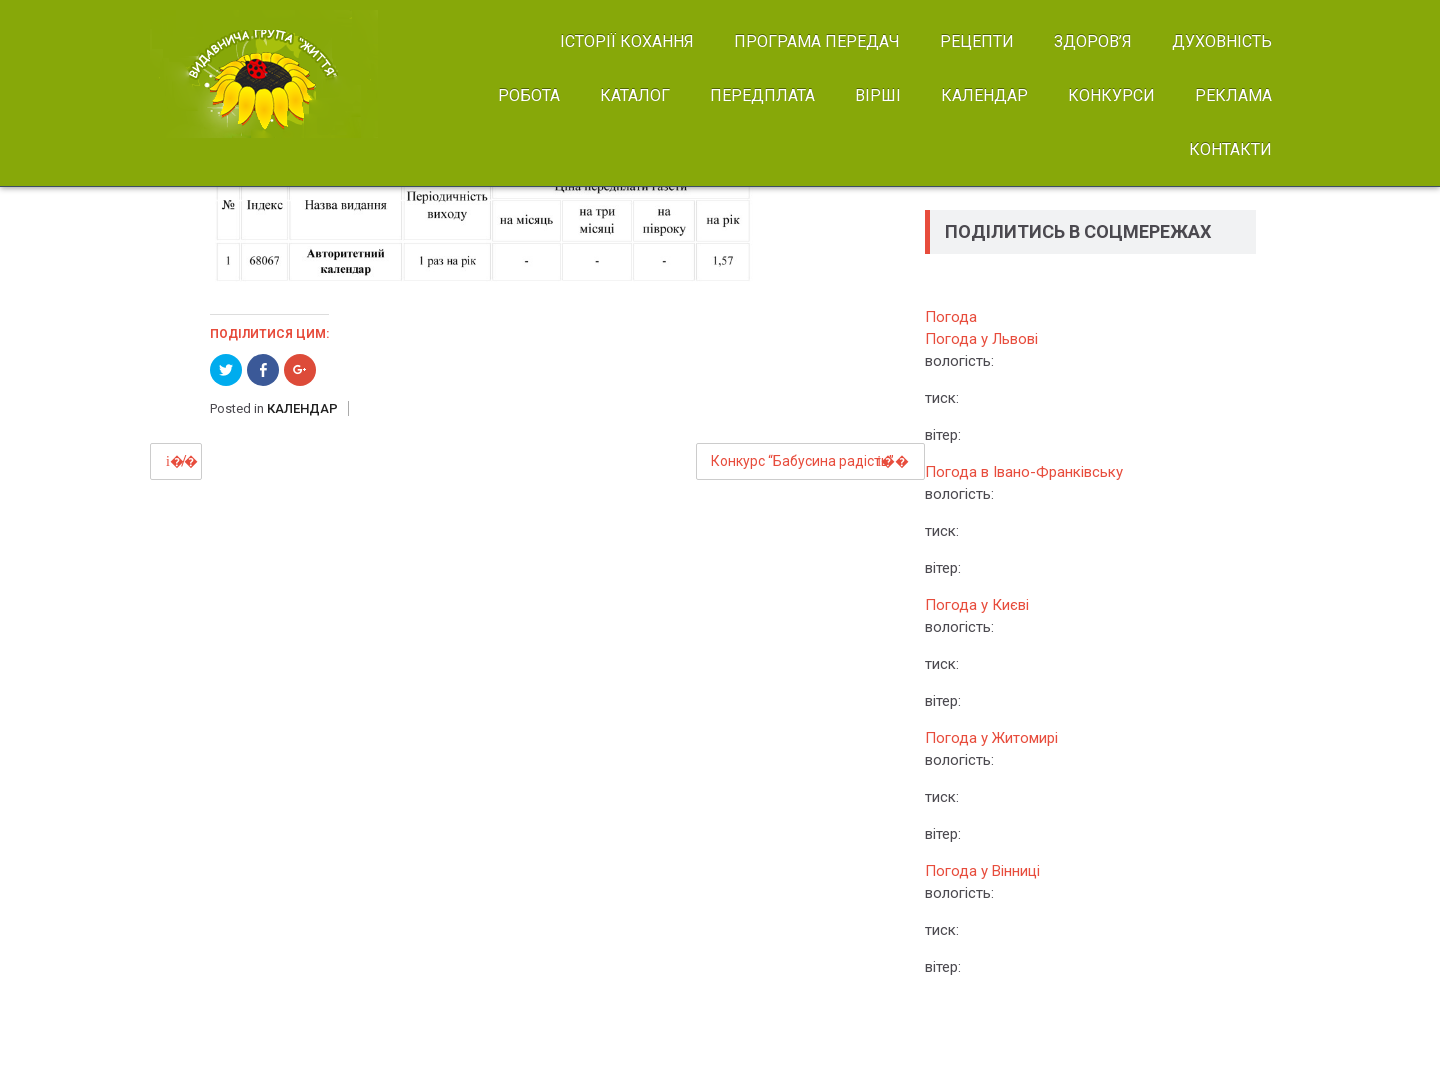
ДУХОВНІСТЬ (1222, 41)
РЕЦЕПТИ (977, 41)
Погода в (1024, 472)
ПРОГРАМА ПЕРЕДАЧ (817, 41)
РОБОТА (529, 95)
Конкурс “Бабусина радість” (802, 461)
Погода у (981, 339)
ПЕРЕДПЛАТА (762, 95)
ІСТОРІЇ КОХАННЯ (627, 41)
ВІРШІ (878, 95)
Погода (951, 317)
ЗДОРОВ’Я (1093, 41)
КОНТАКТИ (1230, 149)
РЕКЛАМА (1233, 95)
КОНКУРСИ (1111, 95)
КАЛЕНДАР (984, 95)
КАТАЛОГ (635, 95)
